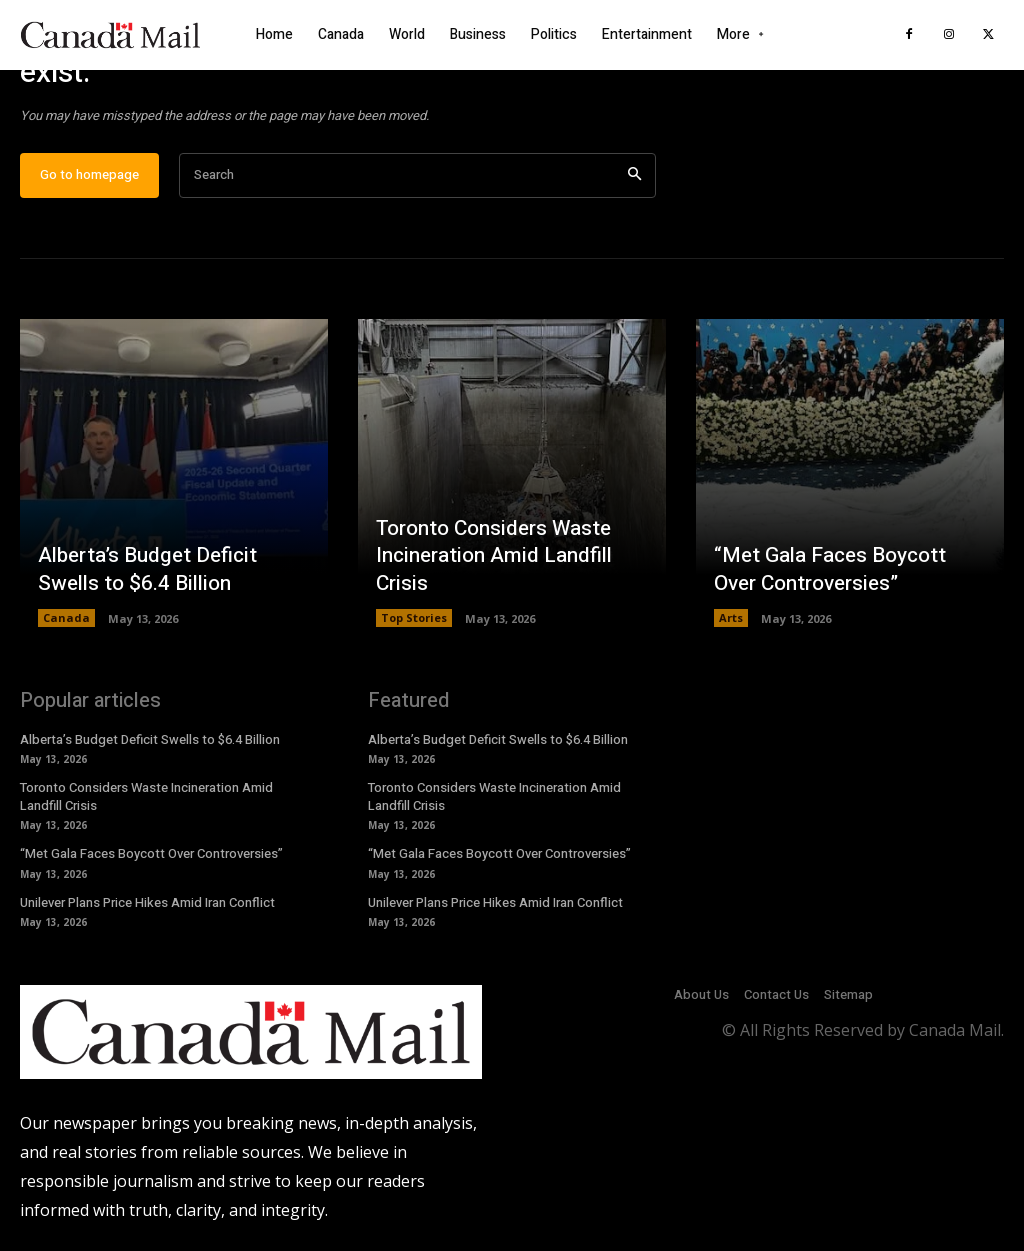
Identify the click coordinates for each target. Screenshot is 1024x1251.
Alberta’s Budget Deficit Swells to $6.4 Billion (144, 580)
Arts (731, 628)
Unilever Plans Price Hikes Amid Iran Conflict (147, 913)
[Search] (634, 186)
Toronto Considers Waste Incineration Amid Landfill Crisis (491, 567)
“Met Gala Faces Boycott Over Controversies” (827, 580)
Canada (66, 628)
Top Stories (414, 628)
